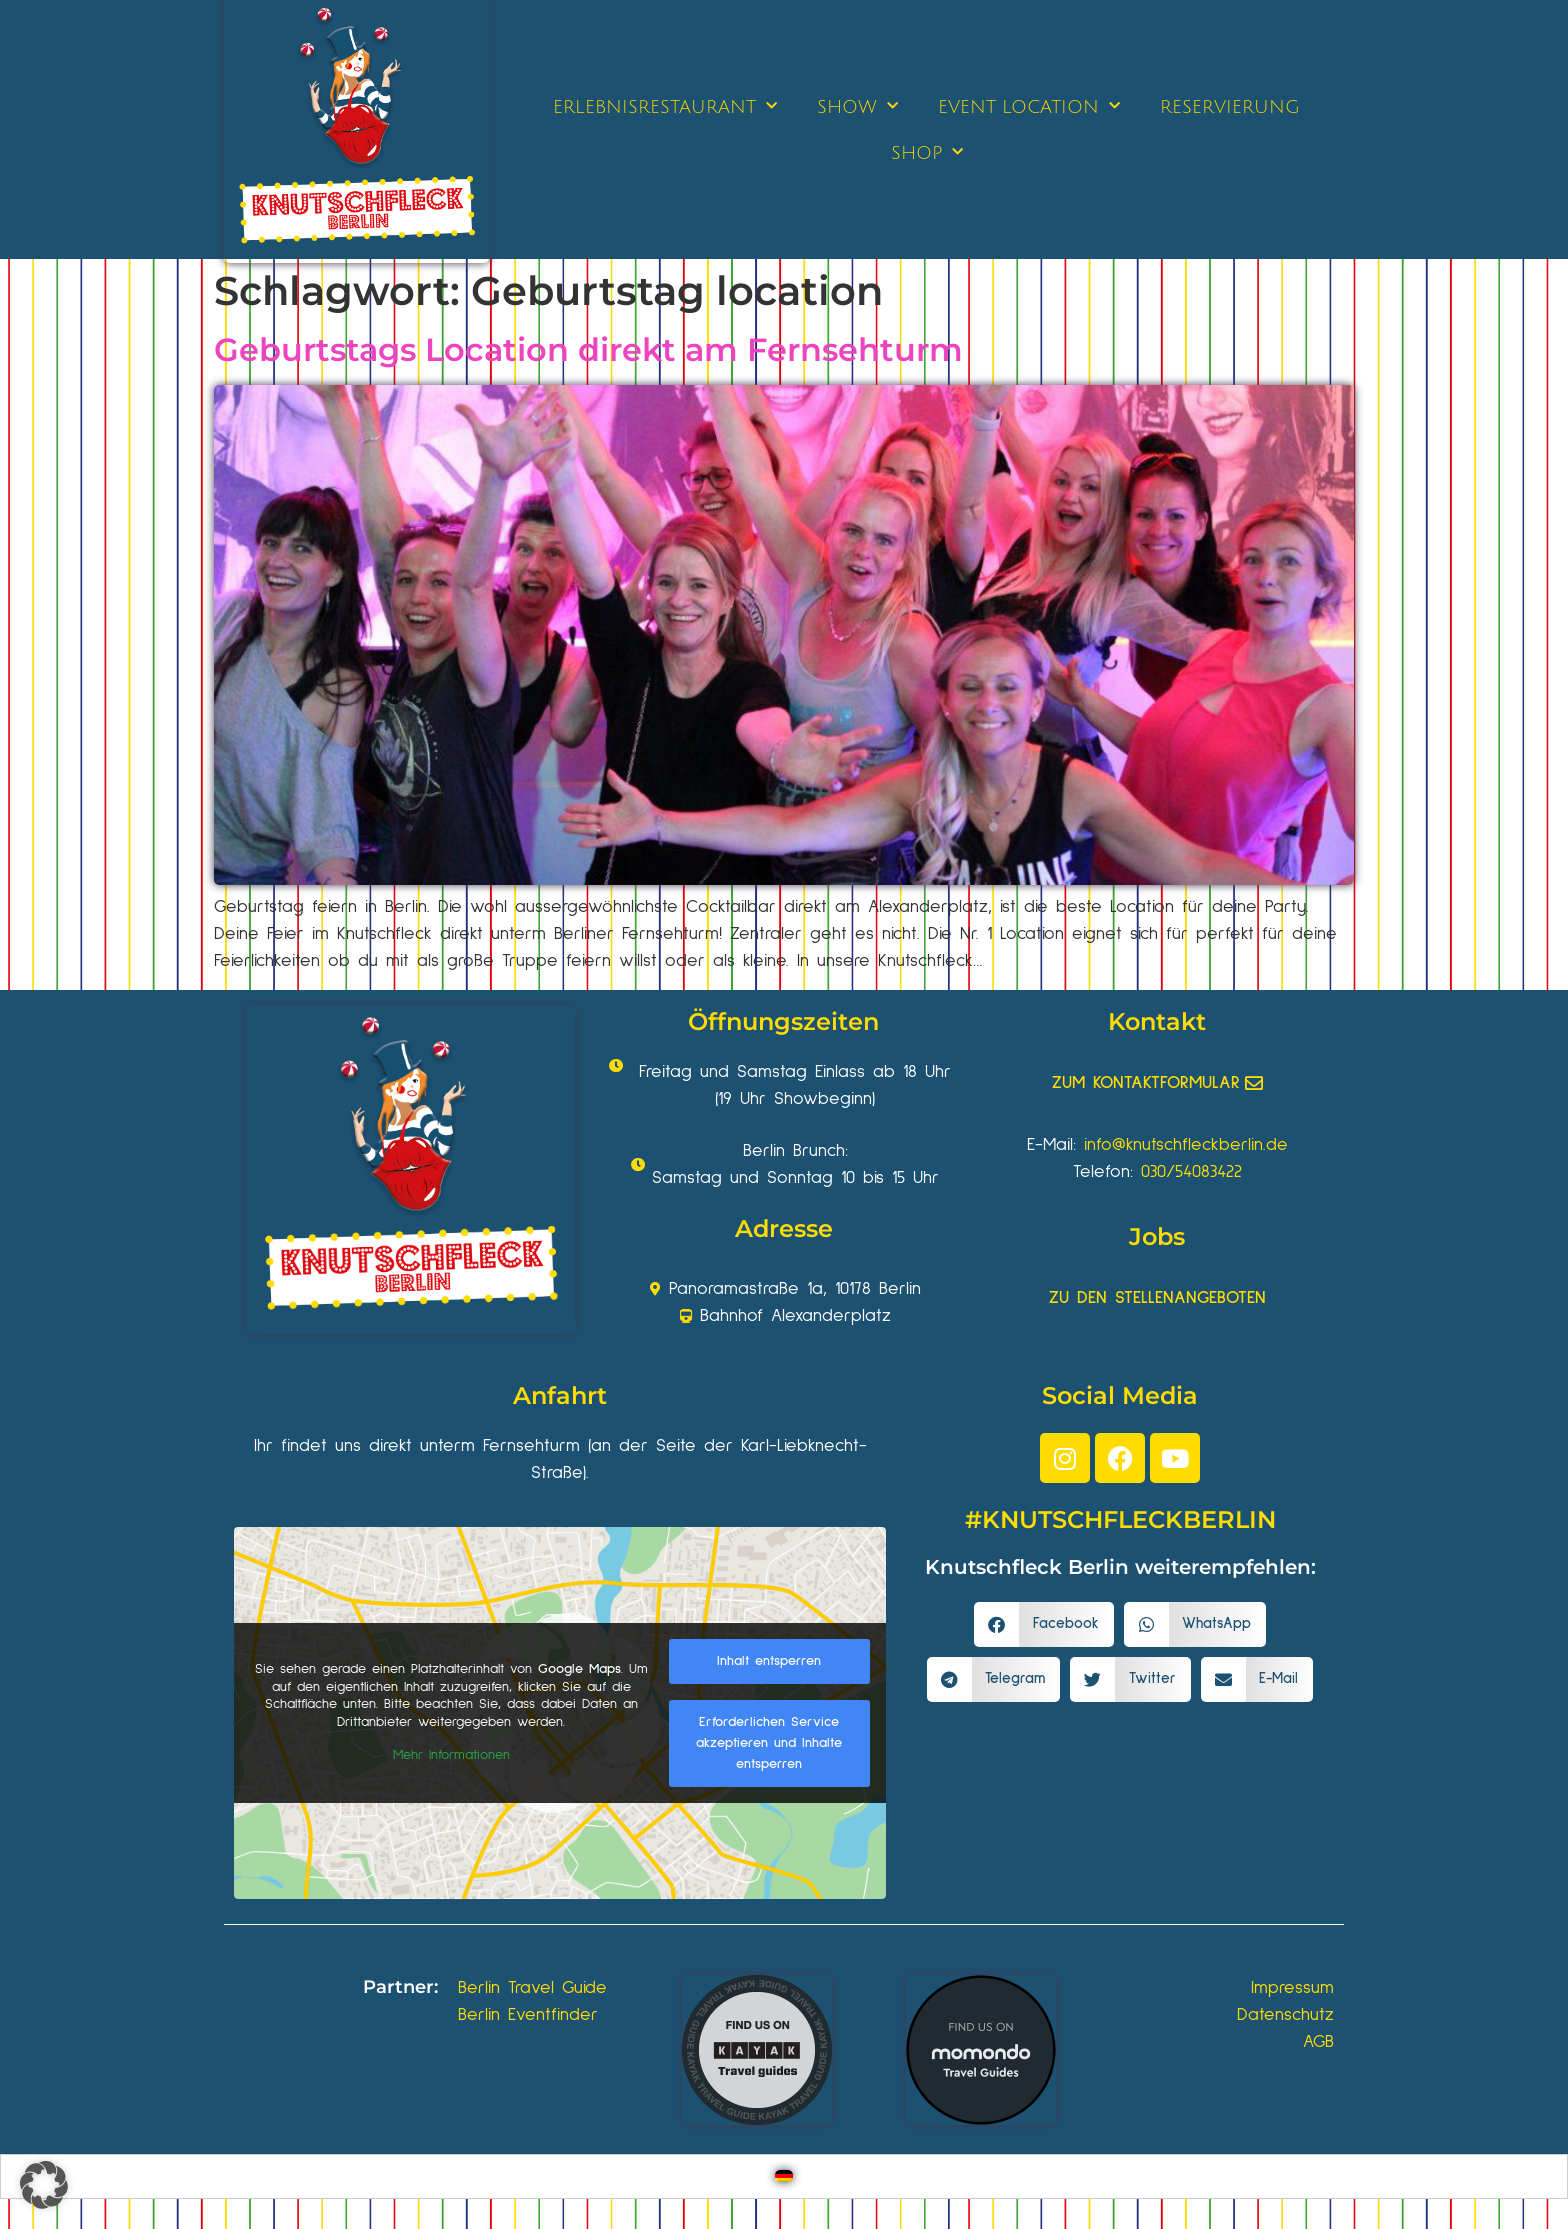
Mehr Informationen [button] (451, 1755)
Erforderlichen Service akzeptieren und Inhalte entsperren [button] (769, 1743)
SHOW (857, 106)
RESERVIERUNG (1230, 107)
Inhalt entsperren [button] (769, 1661)
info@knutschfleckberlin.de (1186, 1145)
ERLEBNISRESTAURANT (665, 106)
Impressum (1292, 1988)
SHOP (927, 152)
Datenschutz (1285, 2015)
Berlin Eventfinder (528, 2015)
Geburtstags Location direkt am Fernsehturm (588, 349)
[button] (1044, 1624)
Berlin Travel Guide (532, 1988)
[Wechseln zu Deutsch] (784, 2176)
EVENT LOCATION (1029, 106)
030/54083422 (1191, 1172)
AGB (1318, 2042)
